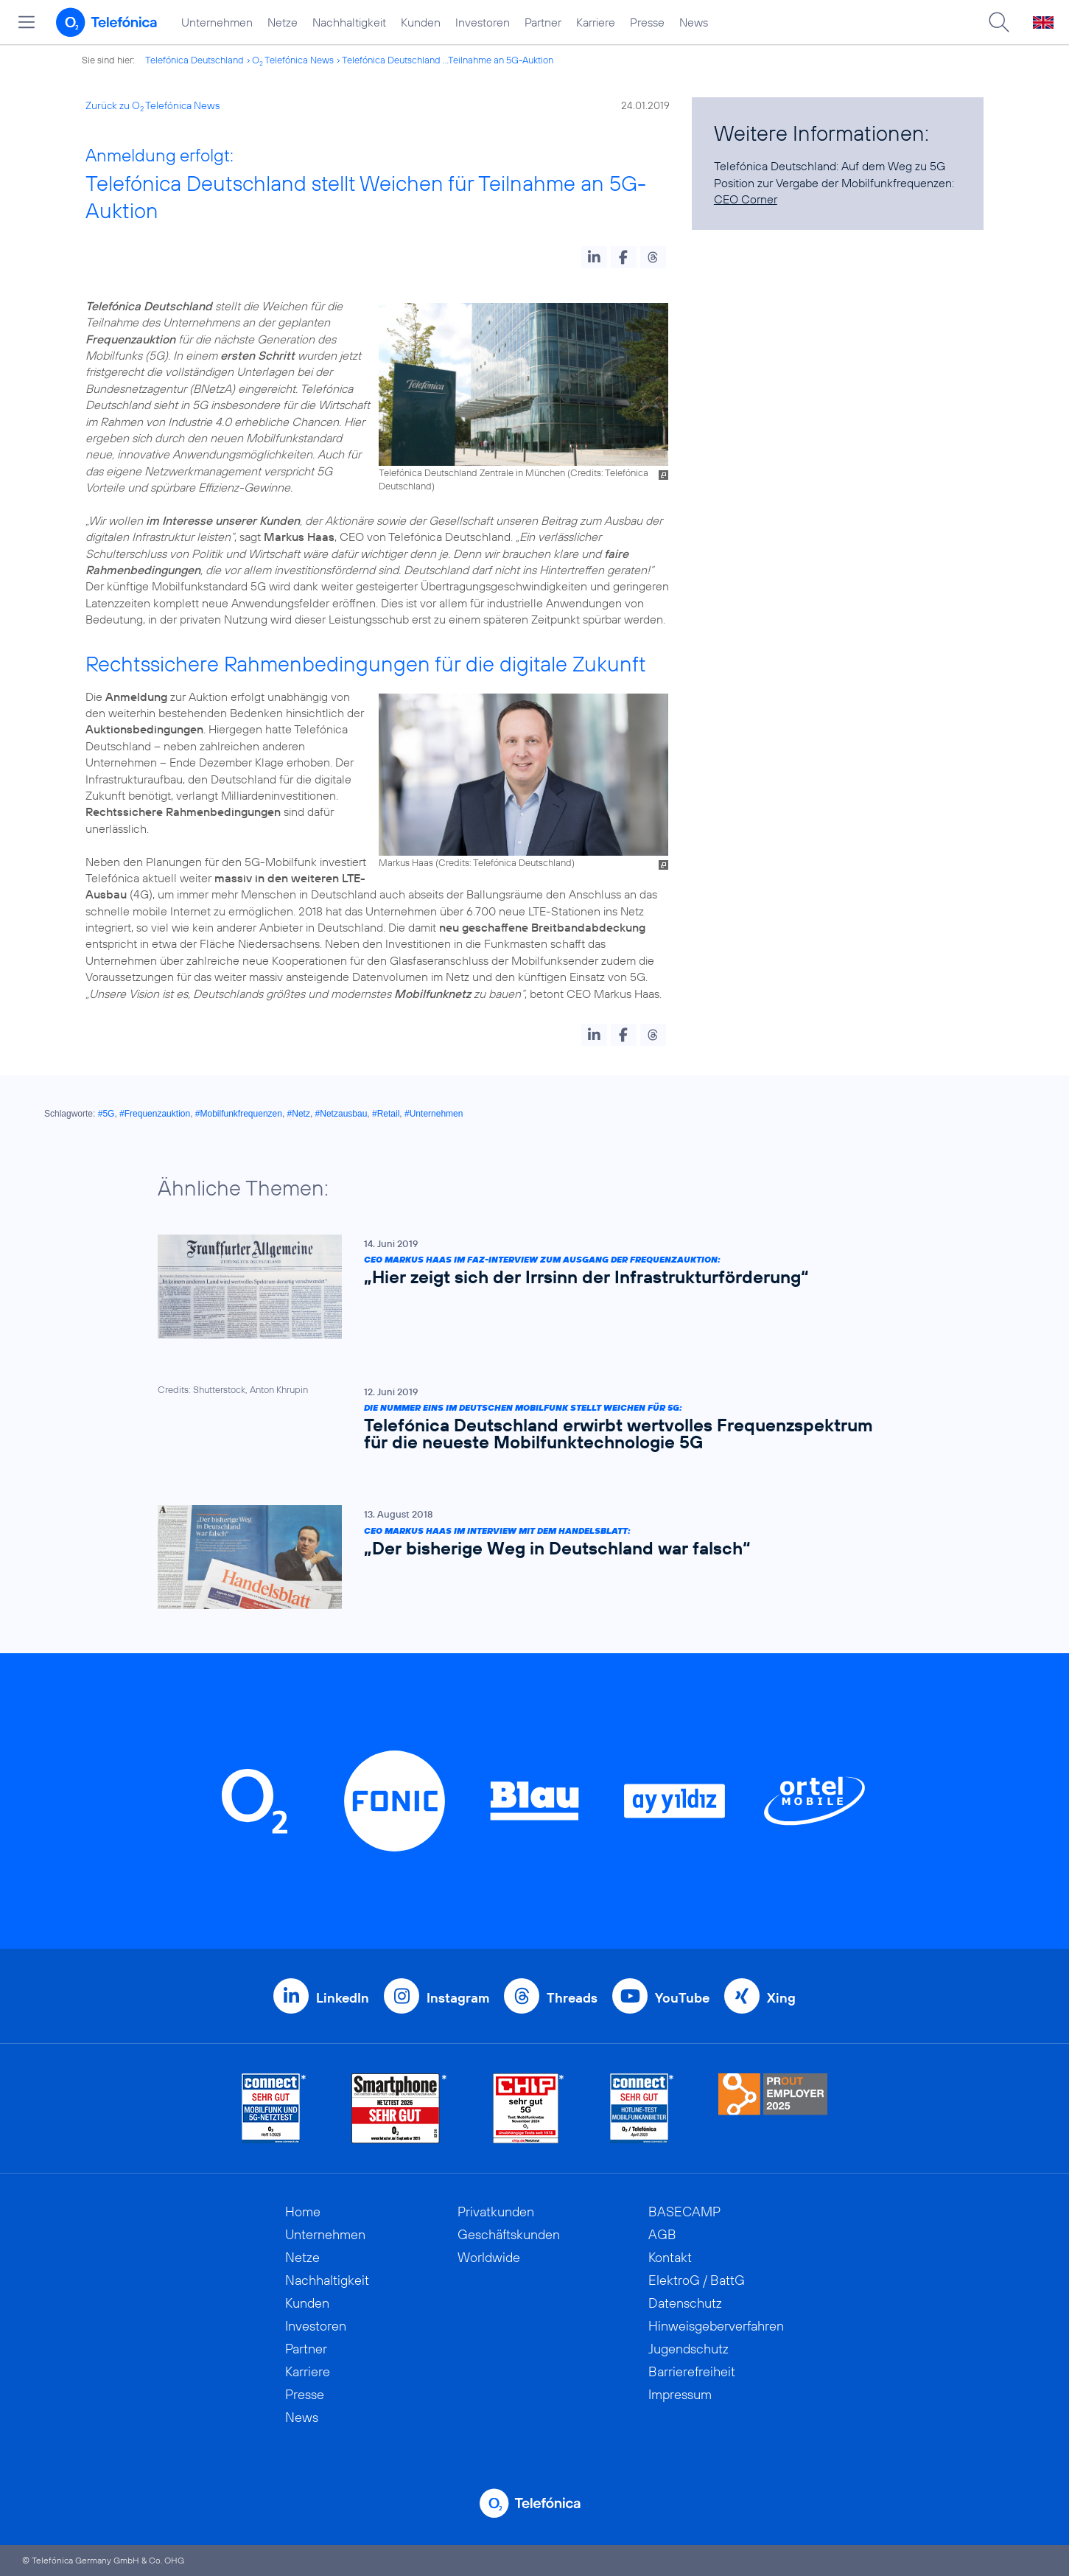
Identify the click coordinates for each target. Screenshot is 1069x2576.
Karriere (595, 22)
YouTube (682, 1997)
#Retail (385, 1114)
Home (302, 2211)
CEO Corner (745, 199)
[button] (594, 257)
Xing (781, 1997)
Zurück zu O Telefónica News (152, 105)
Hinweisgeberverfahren (716, 2325)
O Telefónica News (293, 60)
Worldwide (489, 2257)
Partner (543, 22)
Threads (572, 1997)
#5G (106, 1114)
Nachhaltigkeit (349, 22)
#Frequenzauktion (154, 1114)
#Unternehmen (433, 1114)
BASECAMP (684, 2211)
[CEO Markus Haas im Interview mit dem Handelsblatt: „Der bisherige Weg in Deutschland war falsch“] (527, 1557)
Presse (647, 22)
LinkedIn (342, 1997)
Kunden (421, 22)
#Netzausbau (341, 1114)
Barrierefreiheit (691, 2371)
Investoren (482, 22)
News (693, 22)
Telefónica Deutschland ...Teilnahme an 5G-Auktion (447, 60)
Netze (282, 22)
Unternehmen (217, 22)
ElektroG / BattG (696, 2280)
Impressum (680, 2394)
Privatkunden (496, 2211)
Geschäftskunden (509, 2234)
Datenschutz (685, 2302)
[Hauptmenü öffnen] (26, 22)
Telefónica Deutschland (194, 60)
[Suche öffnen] (999, 22)
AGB (662, 2234)
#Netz (298, 1114)
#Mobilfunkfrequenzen (238, 1114)
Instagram (458, 1997)
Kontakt (670, 2257)
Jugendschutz (688, 2348)
